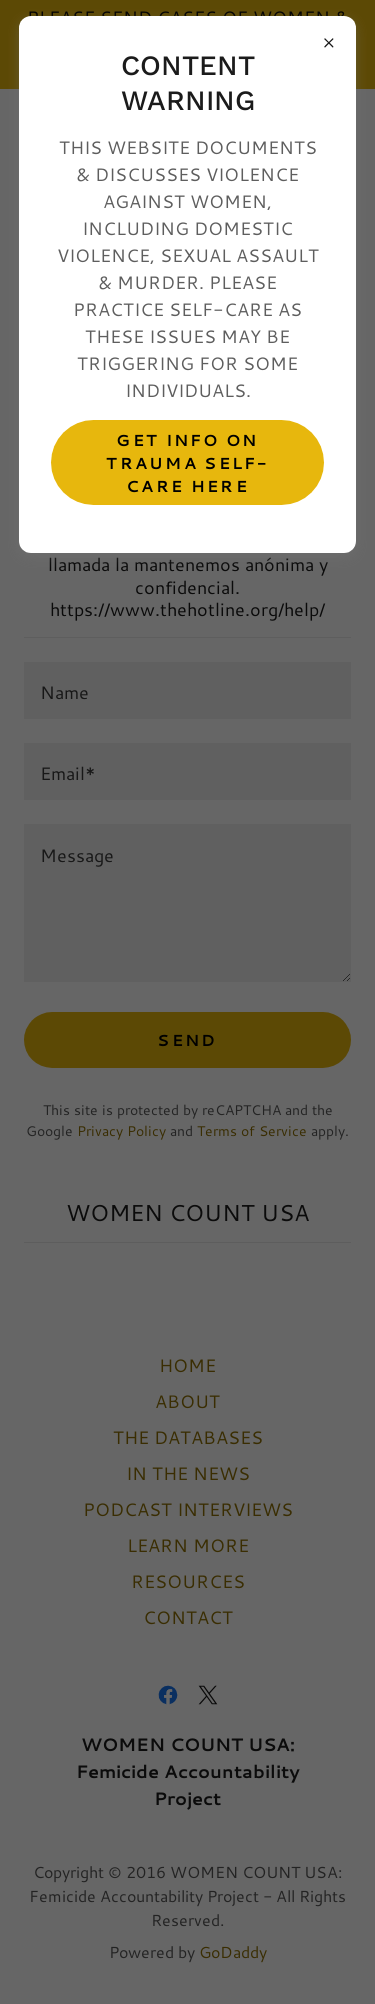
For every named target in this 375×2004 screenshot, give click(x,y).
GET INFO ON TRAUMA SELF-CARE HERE (187, 462)
